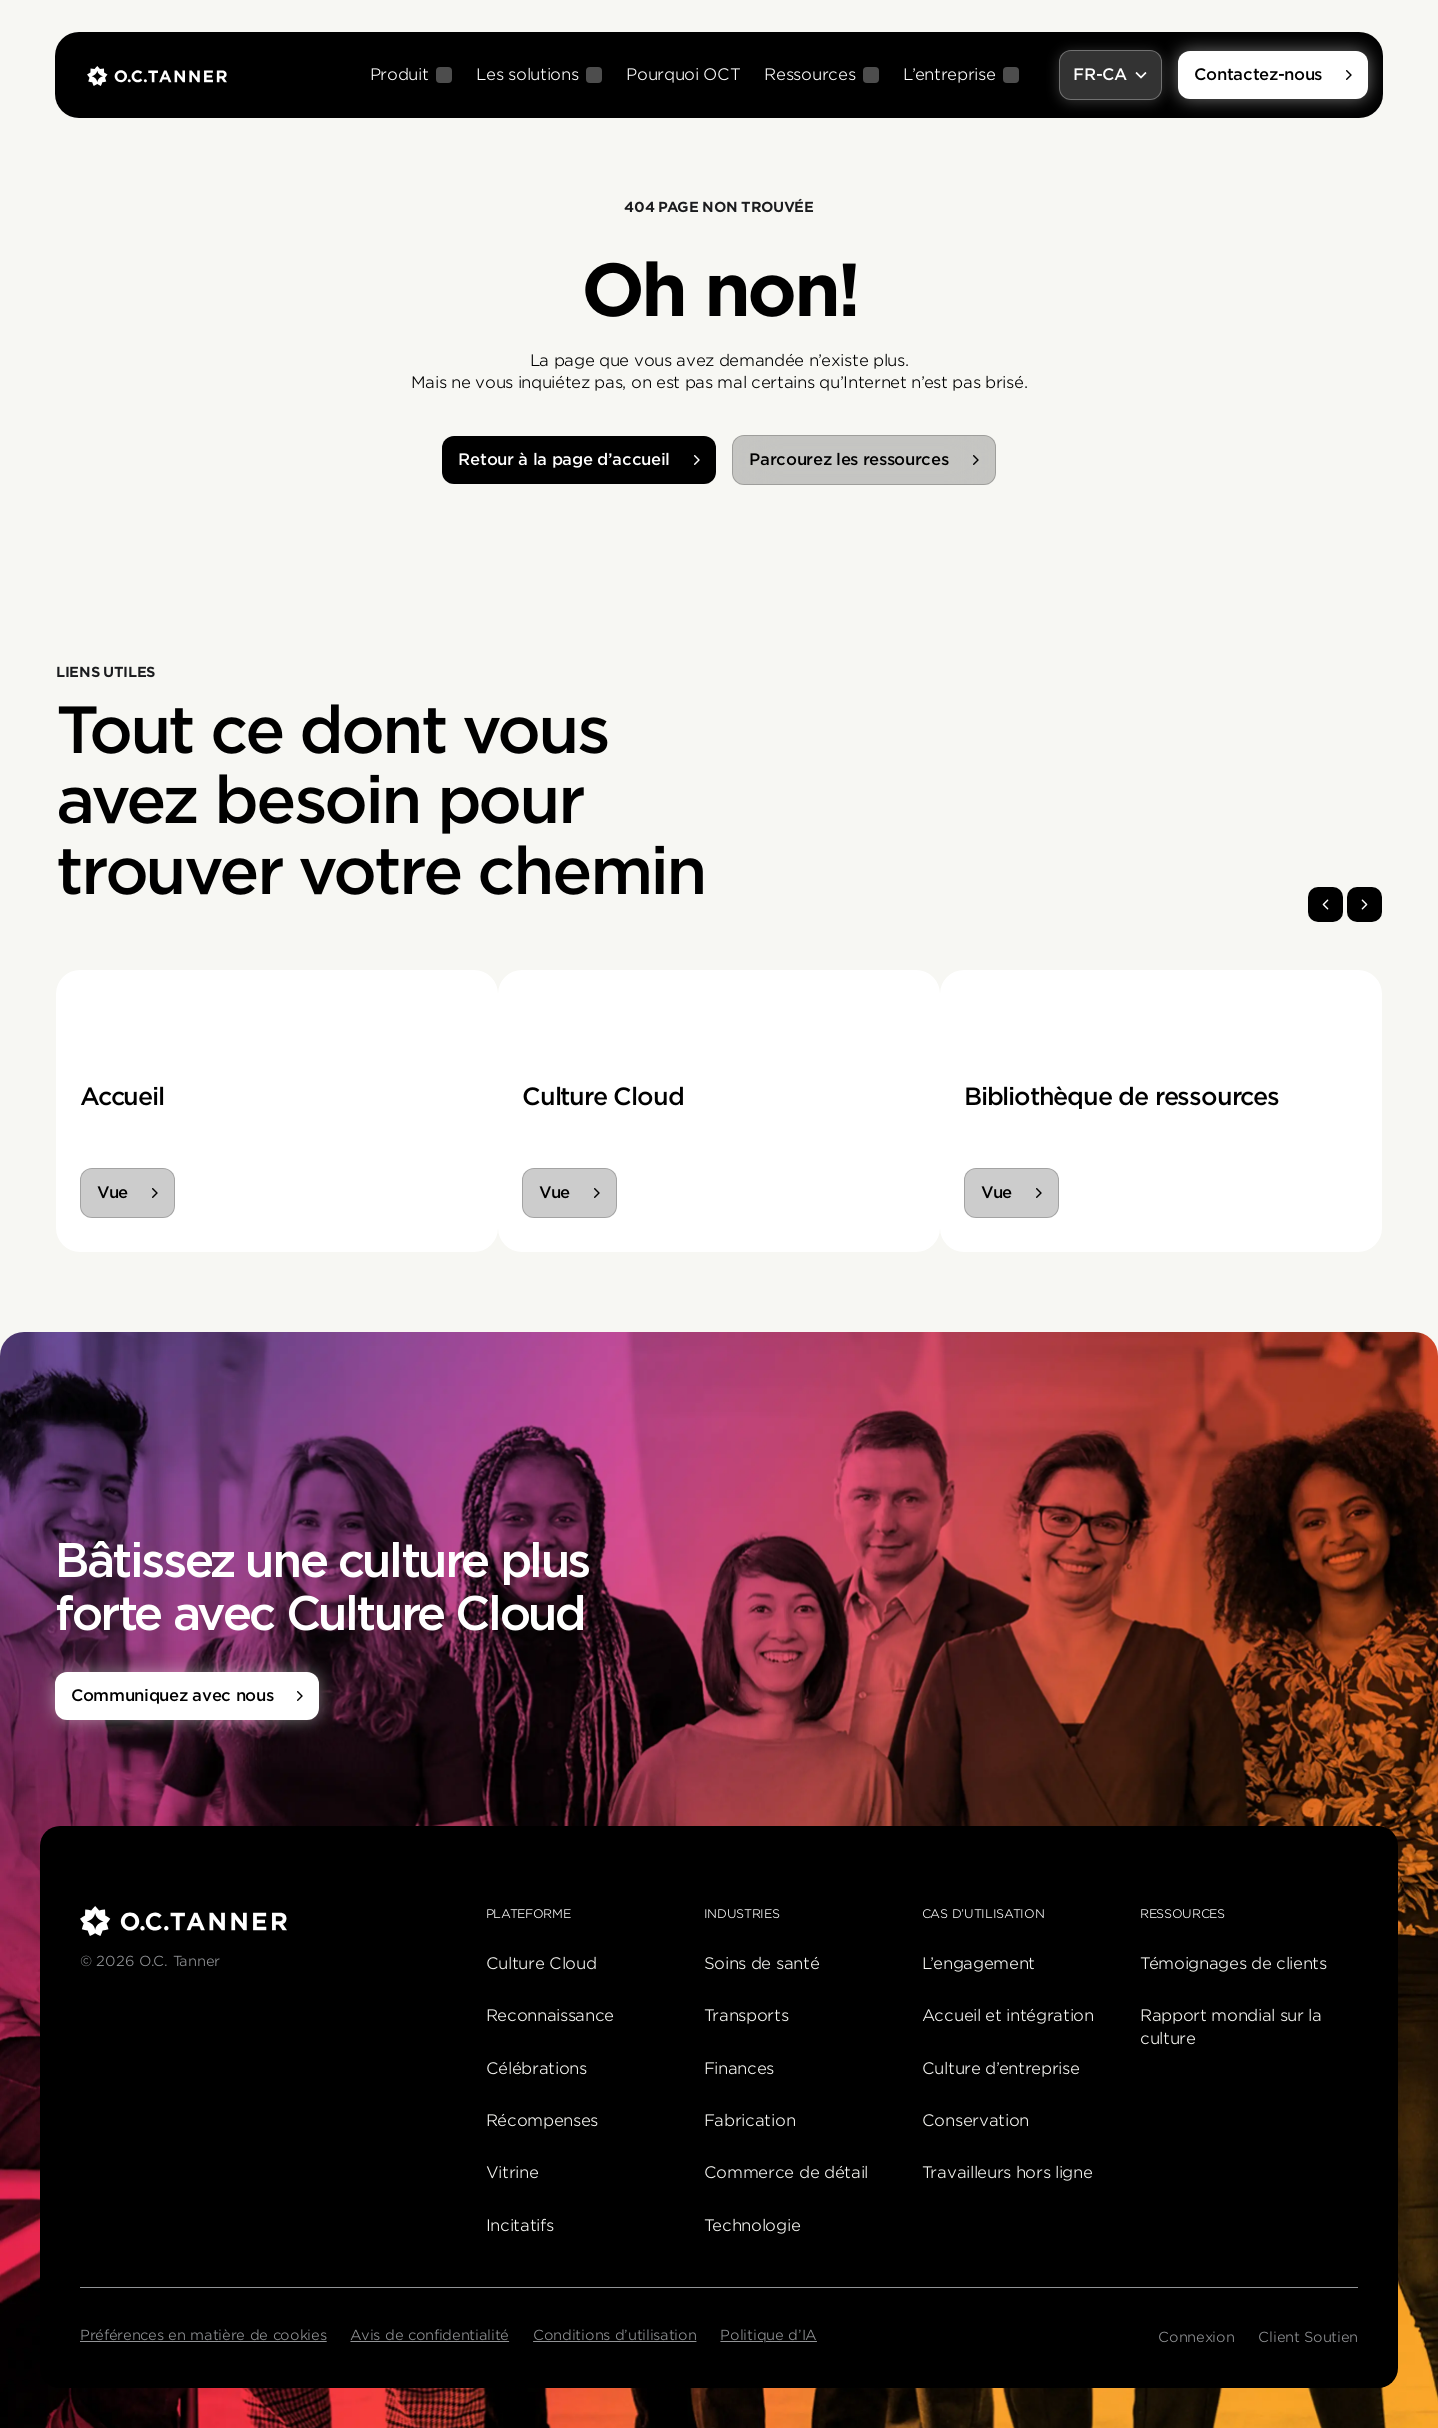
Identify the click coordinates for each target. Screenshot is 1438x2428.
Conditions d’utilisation (614, 2335)
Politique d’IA (768, 2335)
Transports (746, 2015)
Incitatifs (520, 2225)
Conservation (975, 2120)
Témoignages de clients (1233, 1963)
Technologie (752, 2225)
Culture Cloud (541, 1963)
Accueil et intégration (1008, 2015)
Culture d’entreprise (1001, 2068)
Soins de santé (762, 1963)
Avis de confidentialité (429, 2335)
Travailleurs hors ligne (1007, 2172)
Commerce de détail (786, 2172)
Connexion (1196, 2337)
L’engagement (978, 1963)
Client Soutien (1308, 2337)
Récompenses (542, 2120)
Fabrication (749, 2120)
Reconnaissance (550, 2015)
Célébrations (536, 2068)
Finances (739, 2068)
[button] (411, 75)
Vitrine (512, 2172)
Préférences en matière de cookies (203, 2335)
